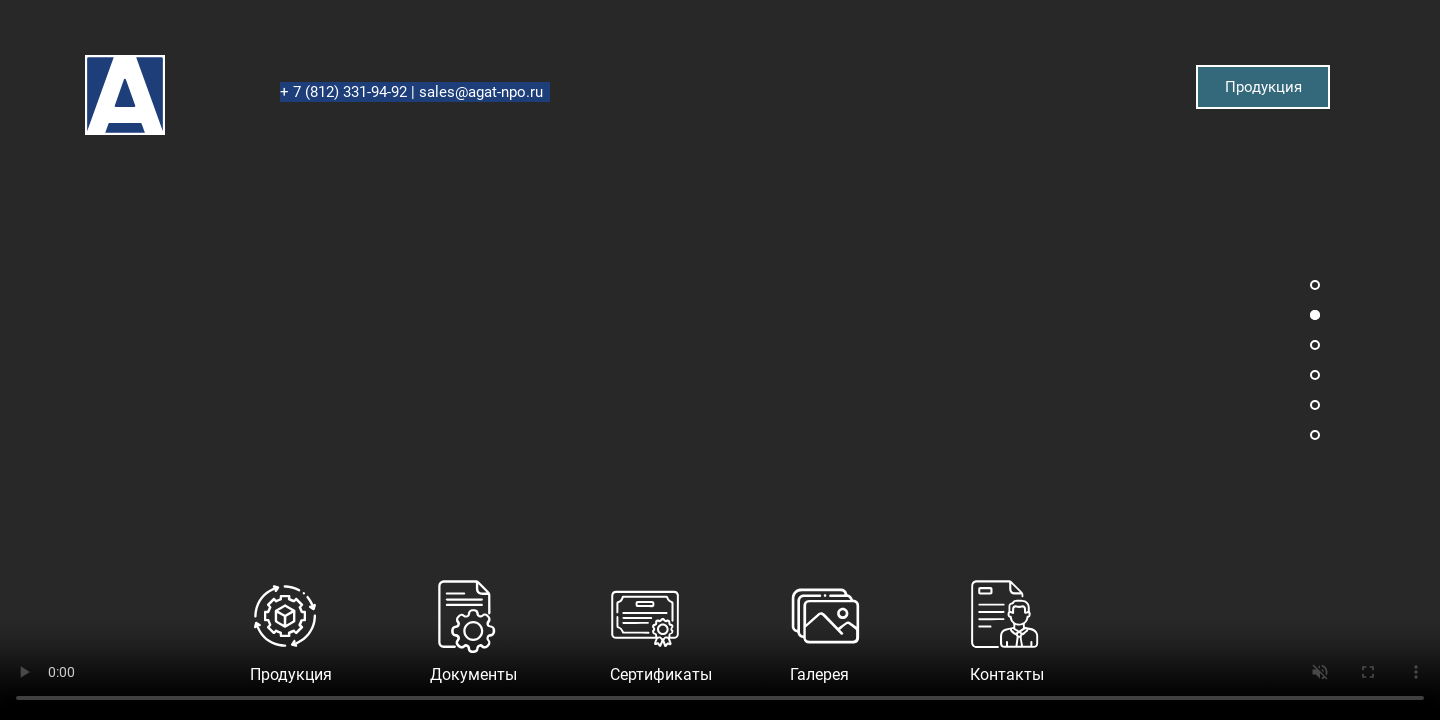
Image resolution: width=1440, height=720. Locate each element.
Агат (86, 55)
